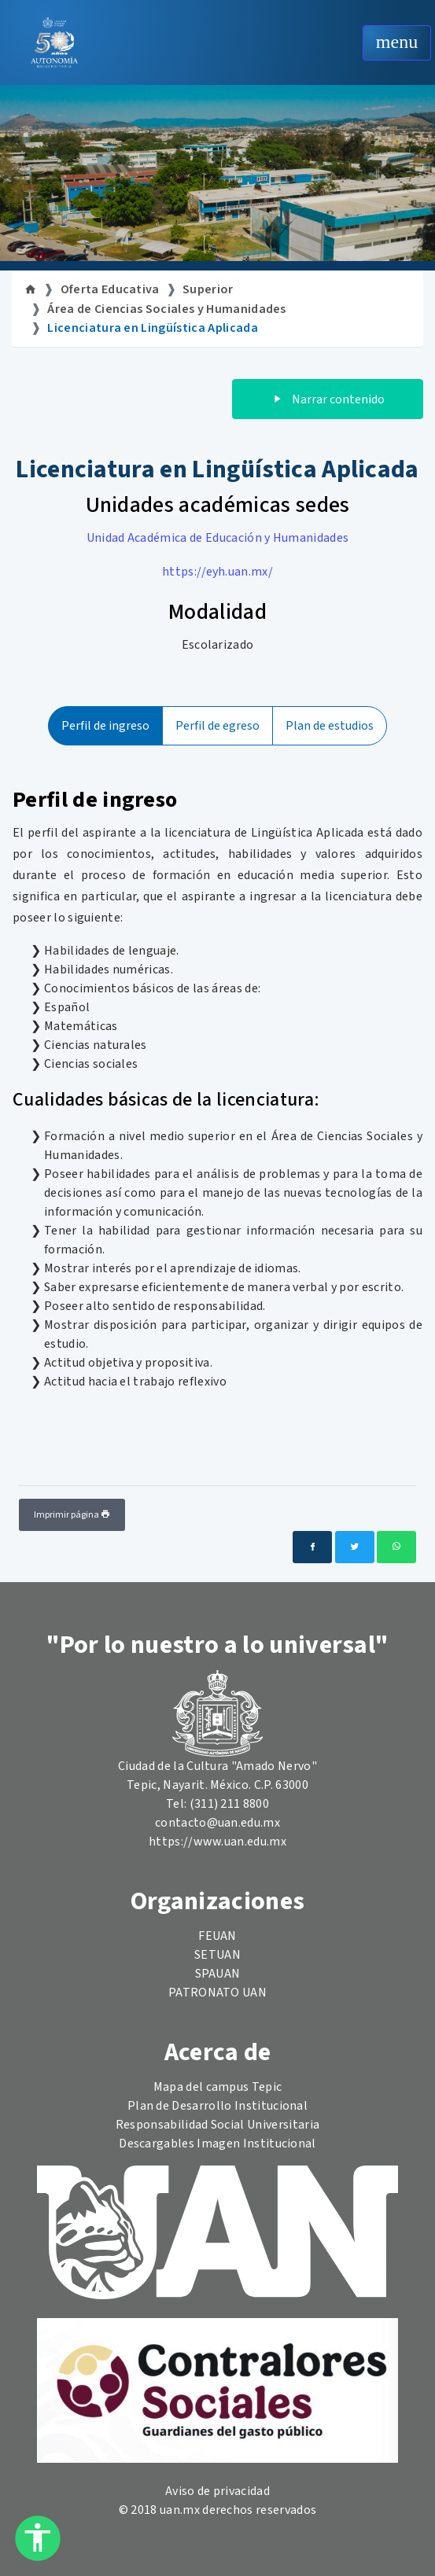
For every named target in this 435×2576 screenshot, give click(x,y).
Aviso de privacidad (217, 2491)
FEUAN (217, 1936)
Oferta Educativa (110, 289)
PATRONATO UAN (217, 1992)
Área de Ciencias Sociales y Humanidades (166, 309)
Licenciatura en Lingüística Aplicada (152, 328)
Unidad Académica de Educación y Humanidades (218, 537)
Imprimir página (72, 1515)
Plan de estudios (330, 725)
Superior (208, 289)
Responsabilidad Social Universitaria (218, 2124)
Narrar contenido (328, 399)
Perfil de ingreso (105, 725)
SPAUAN (218, 1973)
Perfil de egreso (217, 725)
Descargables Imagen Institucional (217, 2143)
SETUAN (217, 1954)
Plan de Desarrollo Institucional (217, 2105)
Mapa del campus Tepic (217, 2087)
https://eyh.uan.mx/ (217, 571)
